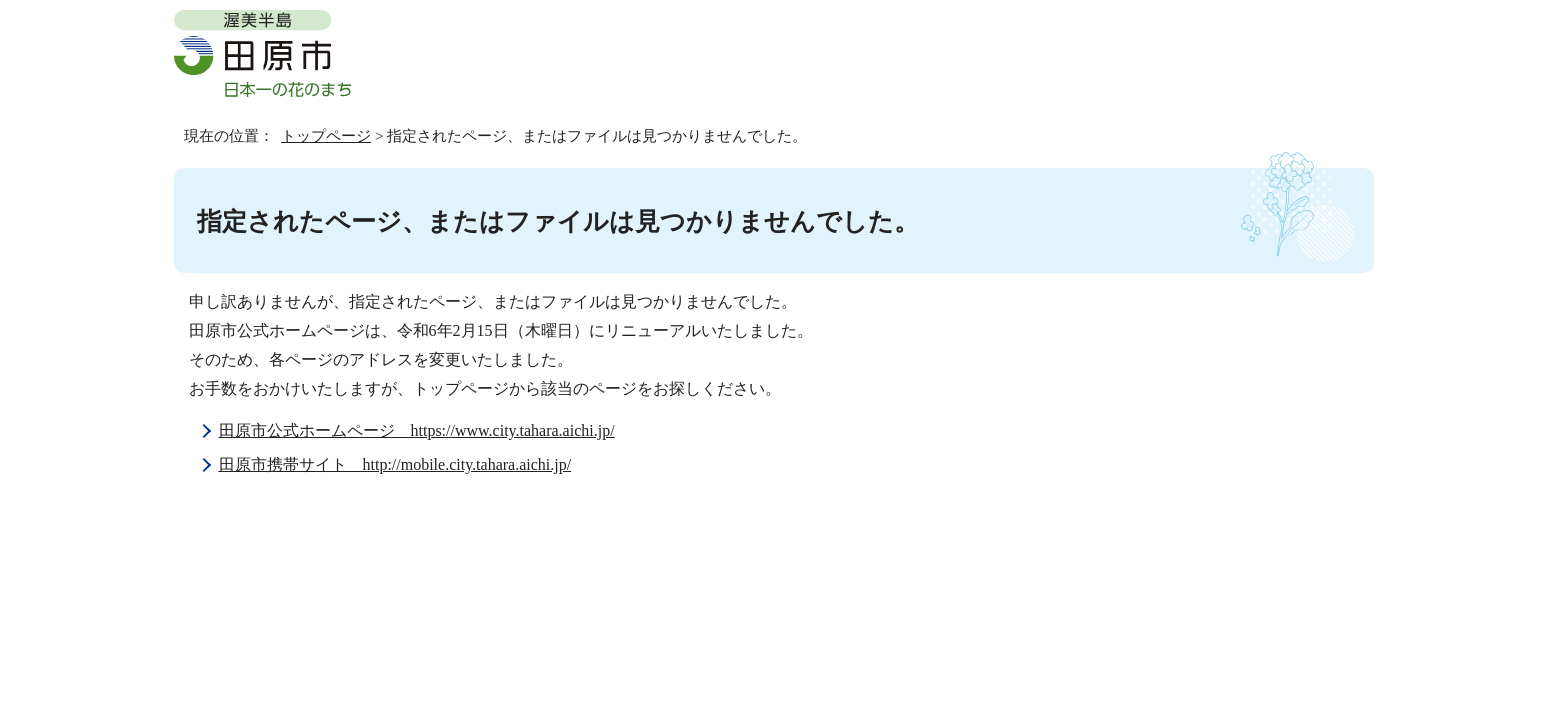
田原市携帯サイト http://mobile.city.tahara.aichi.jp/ (395, 464)
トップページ (326, 135)
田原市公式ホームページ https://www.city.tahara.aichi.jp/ (417, 430)
